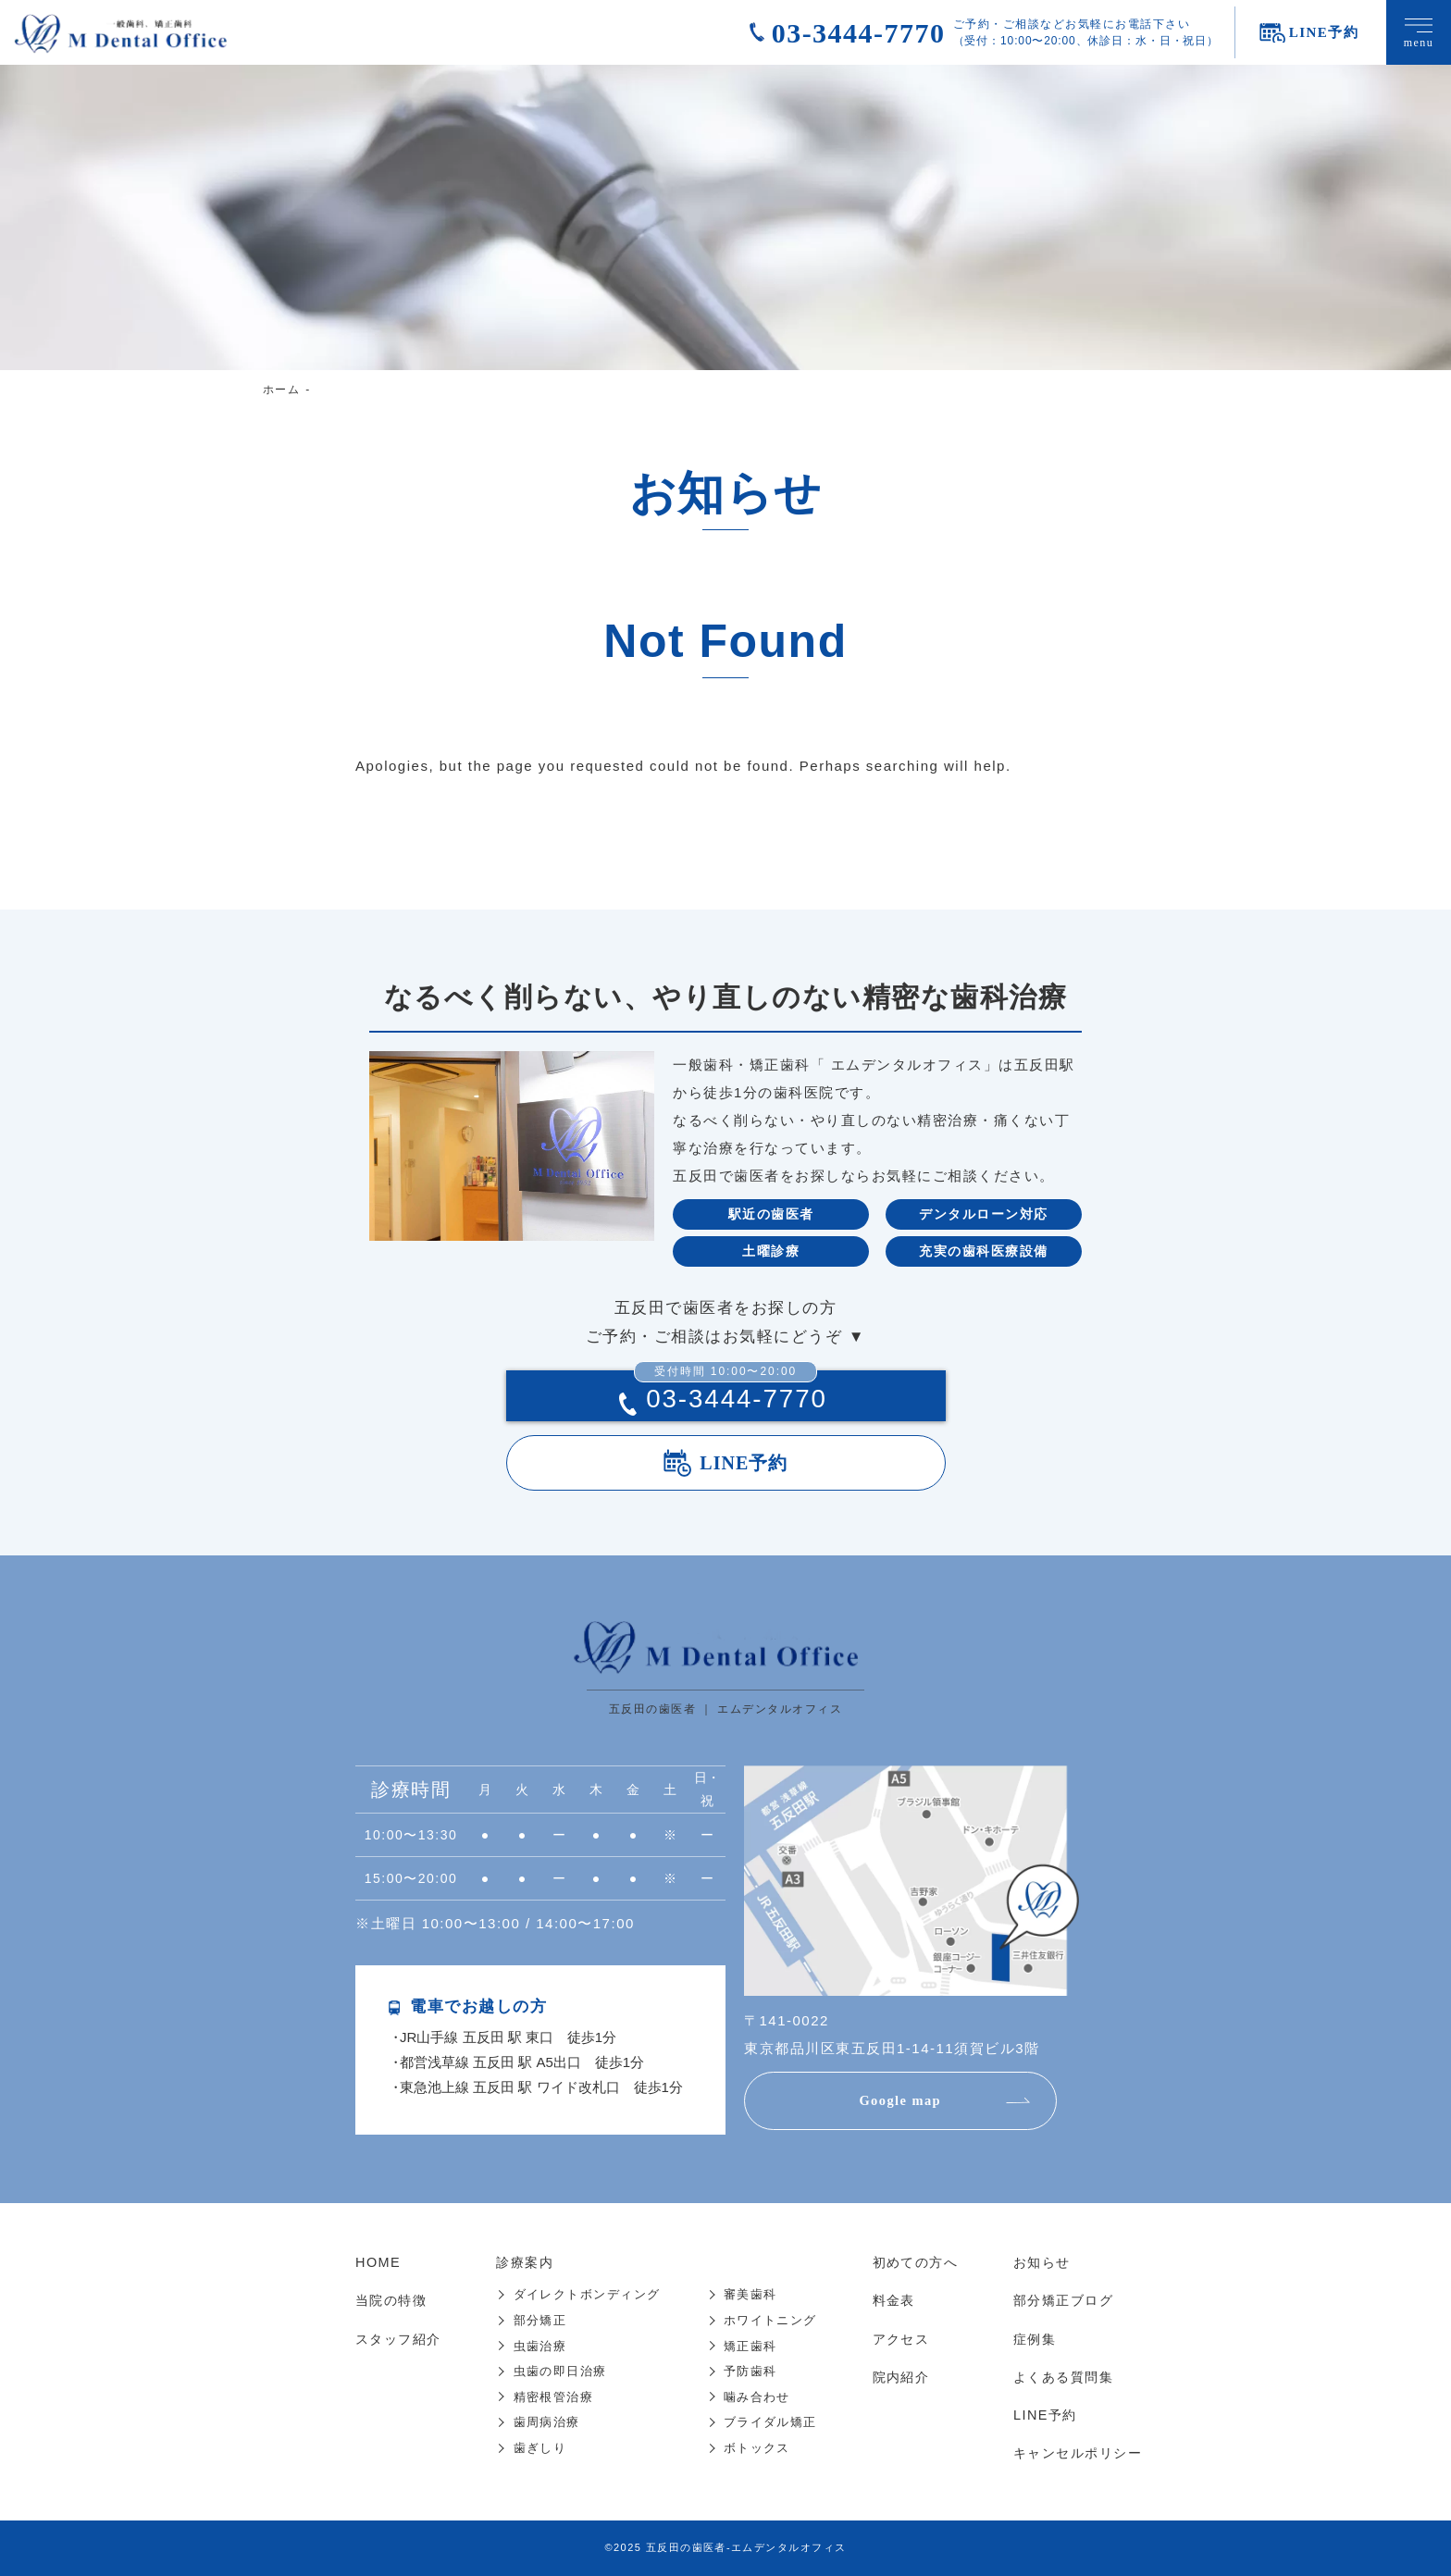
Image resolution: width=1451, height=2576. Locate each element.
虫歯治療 (538, 2346)
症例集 (1027, 2339)
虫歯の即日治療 (559, 2371)
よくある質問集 (1057, 2376)
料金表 (887, 2301)
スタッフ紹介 (401, 2339)
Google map (906, 2102)
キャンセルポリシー (1073, 2452)
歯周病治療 (545, 2422)
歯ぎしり (538, 2447)
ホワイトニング (770, 2320)
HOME (379, 2263)
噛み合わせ (756, 2397)
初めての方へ (910, 2263)
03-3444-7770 (859, 33)
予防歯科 (749, 2371)
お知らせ (1034, 2263)
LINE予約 (744, 1464)
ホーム (282, 389)
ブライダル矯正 (770, 2422)
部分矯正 (538, 2320)
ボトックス (756, 2447)
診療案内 (525, 2263)
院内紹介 (894, 2376)
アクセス (894, 2339)
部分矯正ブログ (1057, 2301)
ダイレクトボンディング (586, 2295)
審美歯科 (749, 2295)
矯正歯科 (749, 2346)
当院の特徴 (393, 2301)
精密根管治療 (552, 2397)
